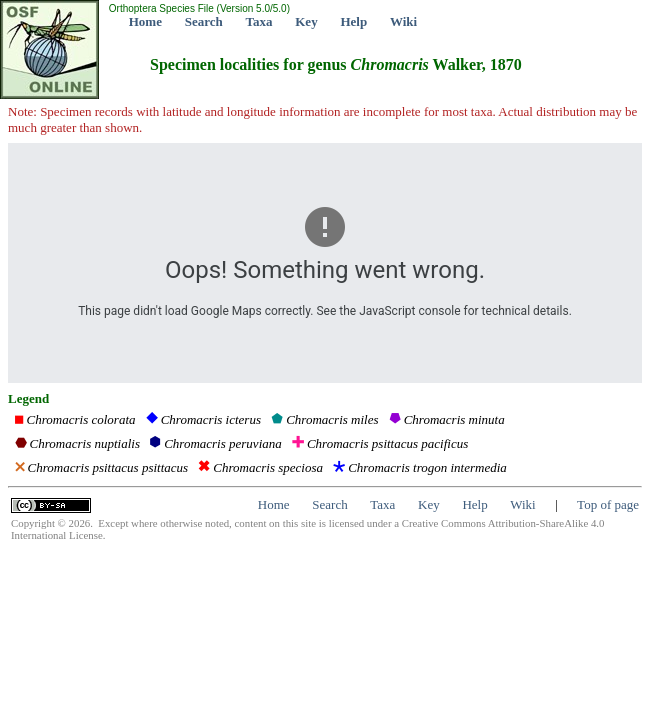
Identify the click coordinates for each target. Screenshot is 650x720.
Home (145, 21)
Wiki (403, 21)
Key (306, 21)
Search (204, 21)
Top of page (608, 504)
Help (353, 21)
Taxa (259, 21)
